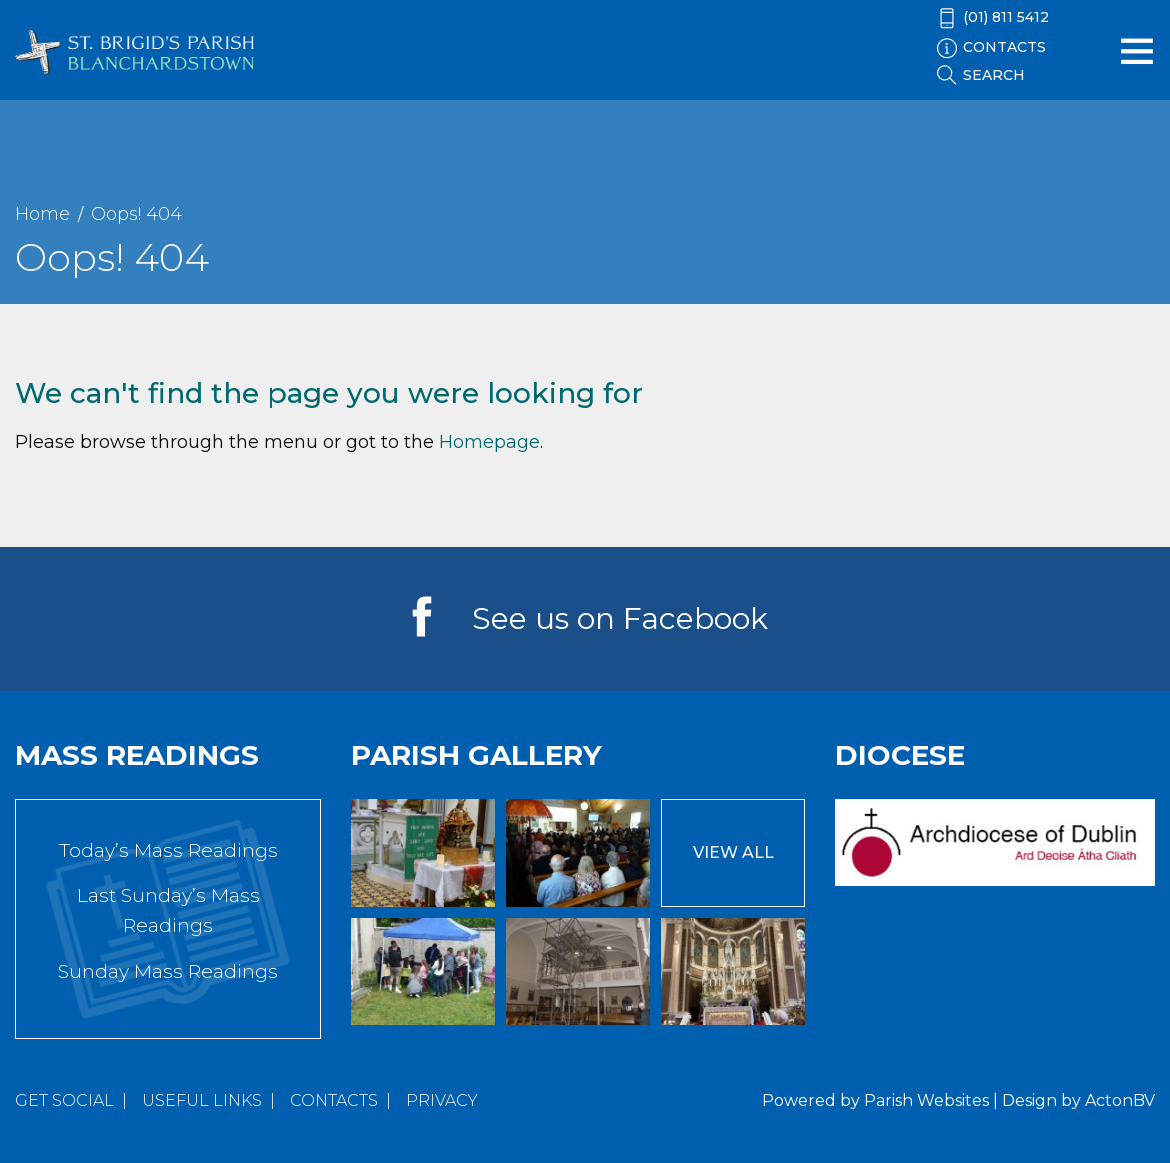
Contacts (334, 1100)
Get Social (64, 1100)
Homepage (489, 442)
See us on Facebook (620, 618)
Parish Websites (926, 1100)
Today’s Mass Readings (168, 850)
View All (733, 852)
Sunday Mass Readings (168, 971)
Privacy (442, 1100)
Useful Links (202, 1100)
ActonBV (1120, 1100)
